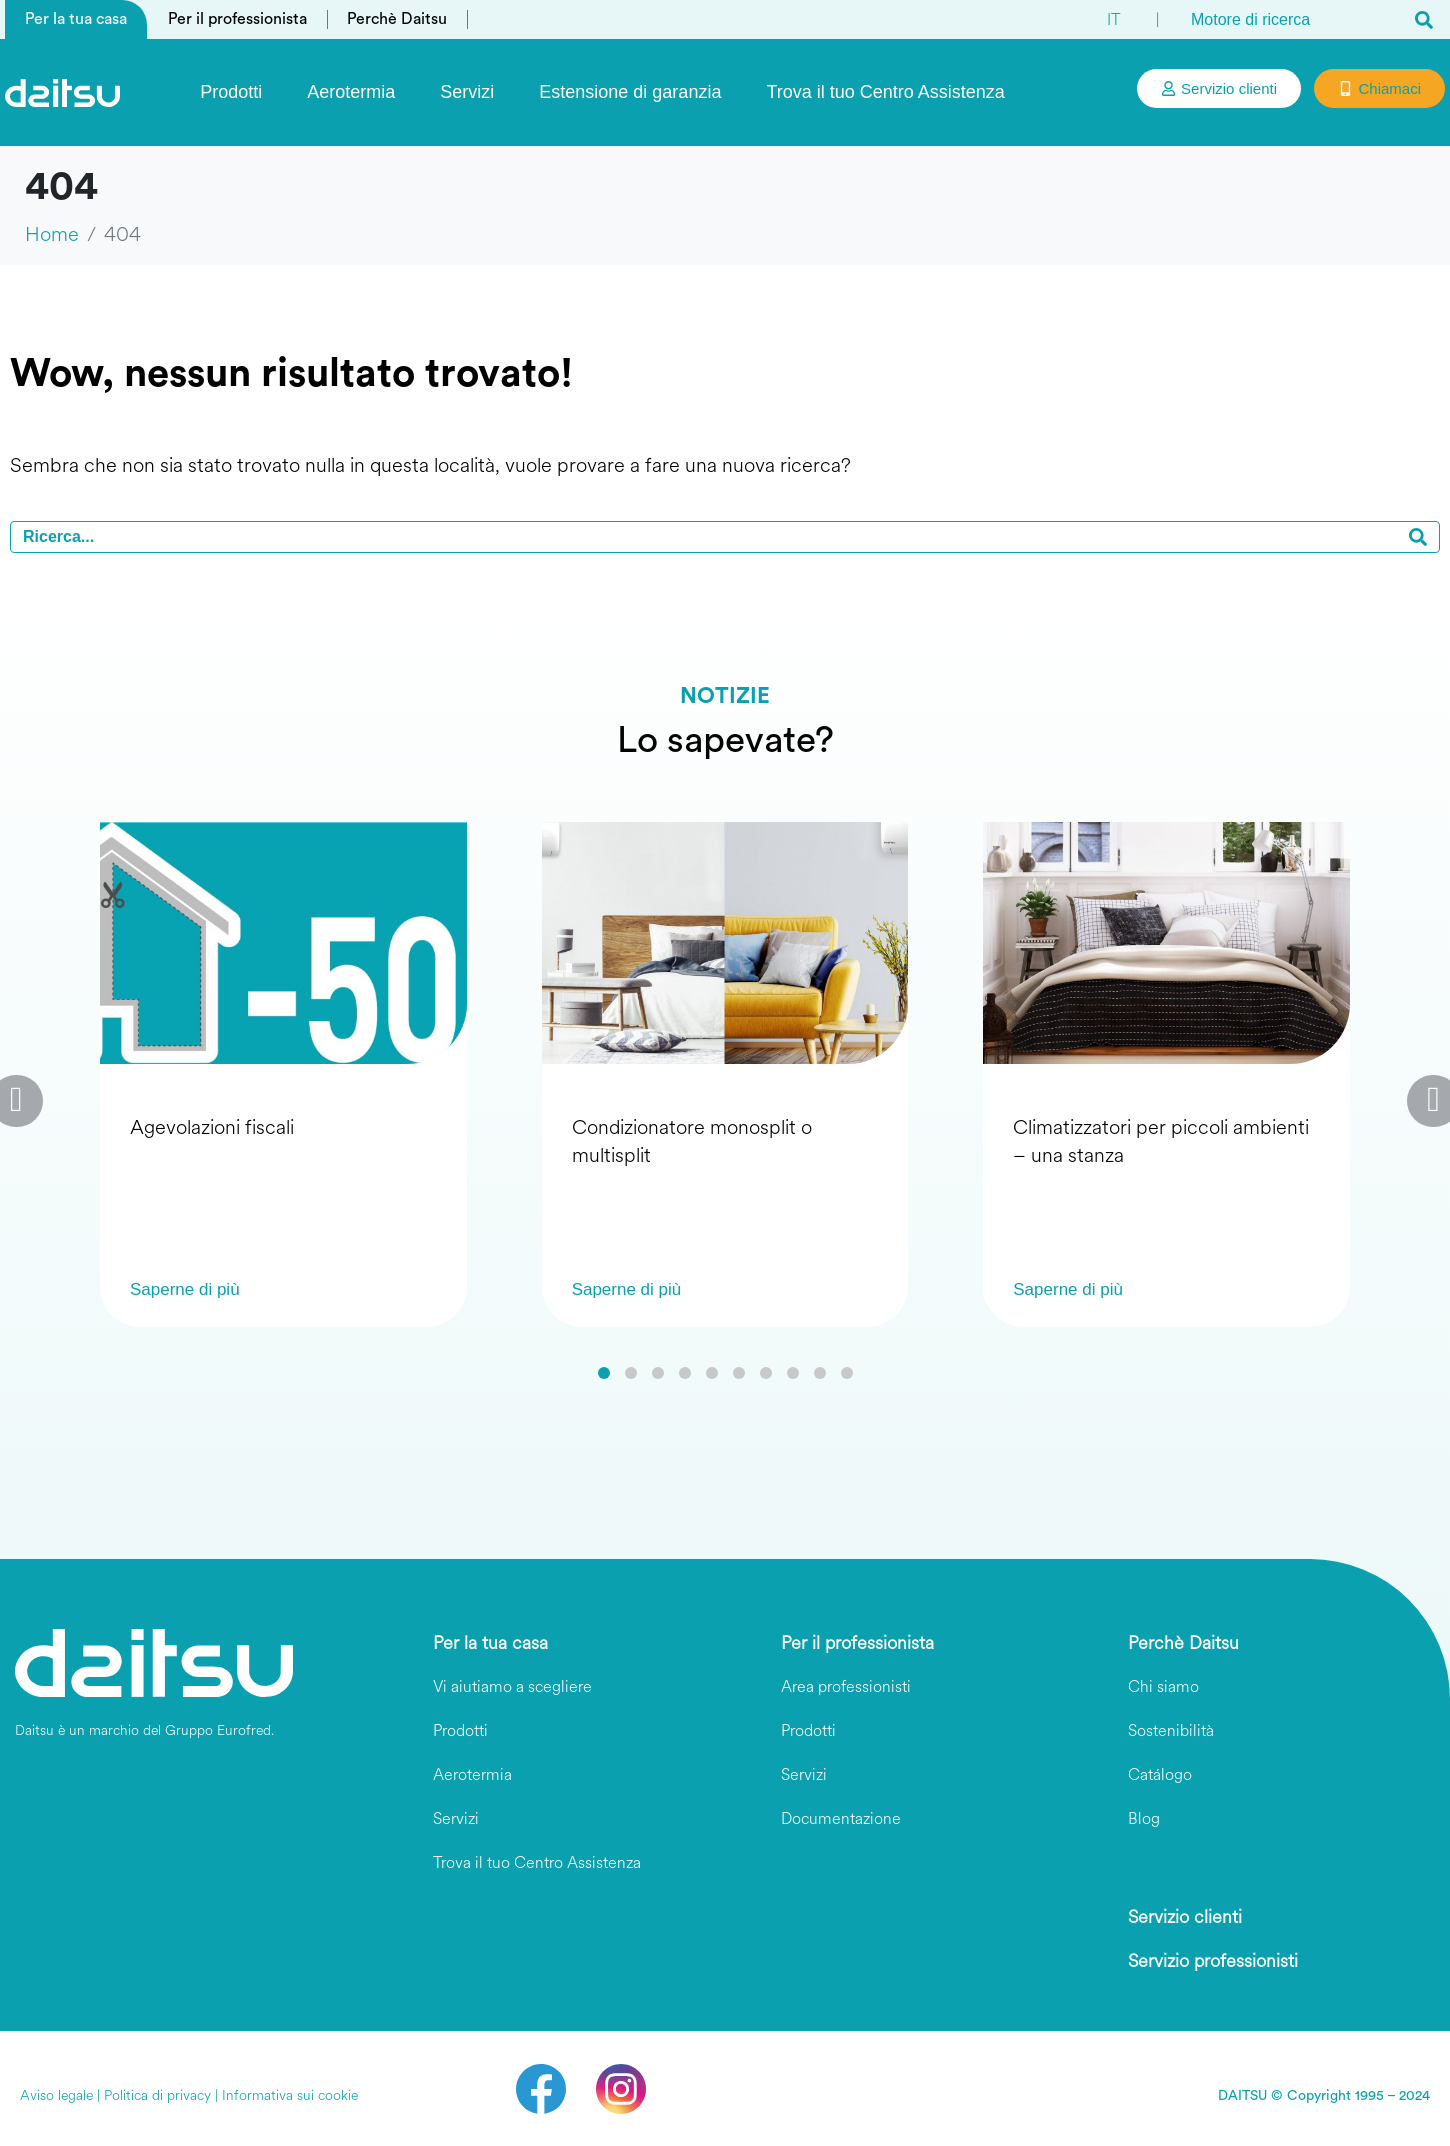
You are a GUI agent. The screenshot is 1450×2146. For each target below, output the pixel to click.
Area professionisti (846, 1686)
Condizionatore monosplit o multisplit (692, 1141)
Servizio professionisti (1213, 1961)
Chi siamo (1163, 1686)
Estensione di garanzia (630, 92)
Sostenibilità (1171, 1730)
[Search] (1424, 20)
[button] (604, 1373)
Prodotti (231, 92)
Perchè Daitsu (397, 19)
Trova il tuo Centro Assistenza (885, 92)
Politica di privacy (157, 2095)
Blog (1144, 1818)
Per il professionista (237, 19)
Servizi (467, 92)
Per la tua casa (76, 19)
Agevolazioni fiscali (212, 1127)
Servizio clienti (1185, 1917)
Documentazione (841, 1818)
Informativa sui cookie (290, 2095)
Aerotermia (351, 92)
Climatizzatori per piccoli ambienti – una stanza (1161, 1141)
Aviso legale (56, 2095)
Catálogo (1160, 1774)
